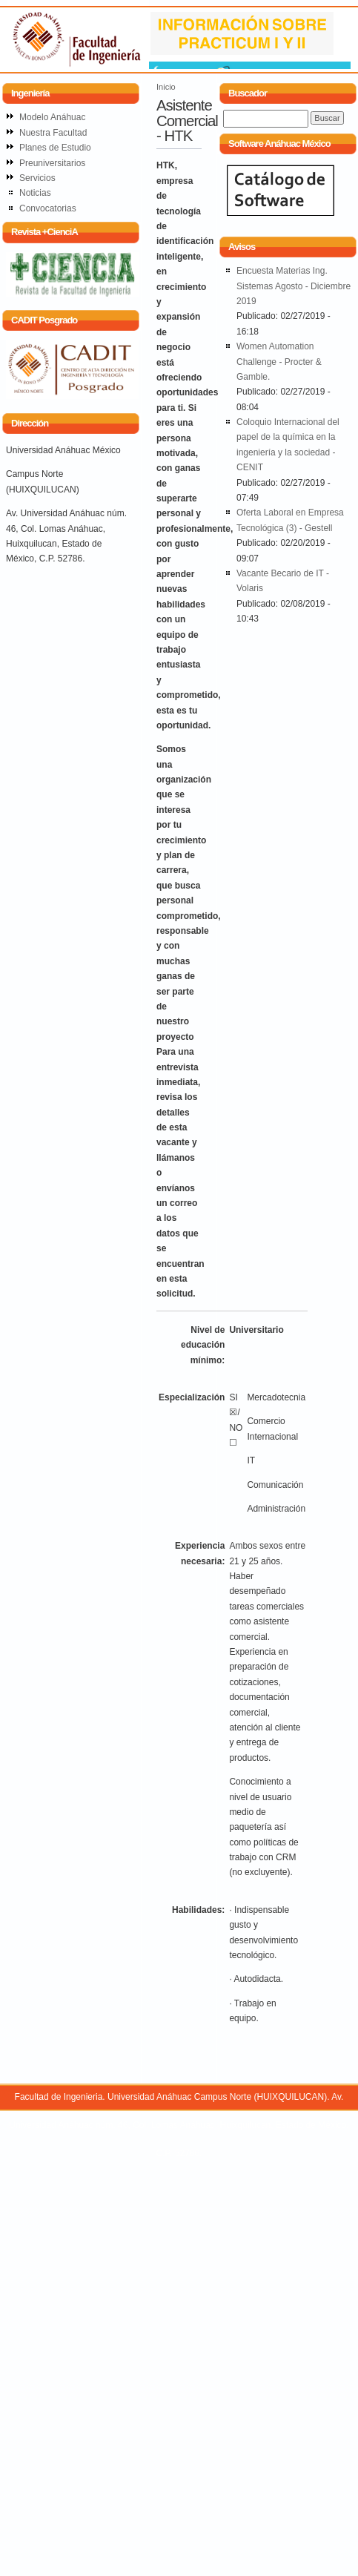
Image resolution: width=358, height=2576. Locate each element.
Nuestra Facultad (53, 133)
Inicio (166, 86)
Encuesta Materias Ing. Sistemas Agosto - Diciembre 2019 (293, 286)
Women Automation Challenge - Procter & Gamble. (279, 361)
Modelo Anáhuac (52, 117)
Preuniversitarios (52, 163)
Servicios (37, 178)
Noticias (35, 193)
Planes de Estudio (55, 147)
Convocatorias (47, 208)
